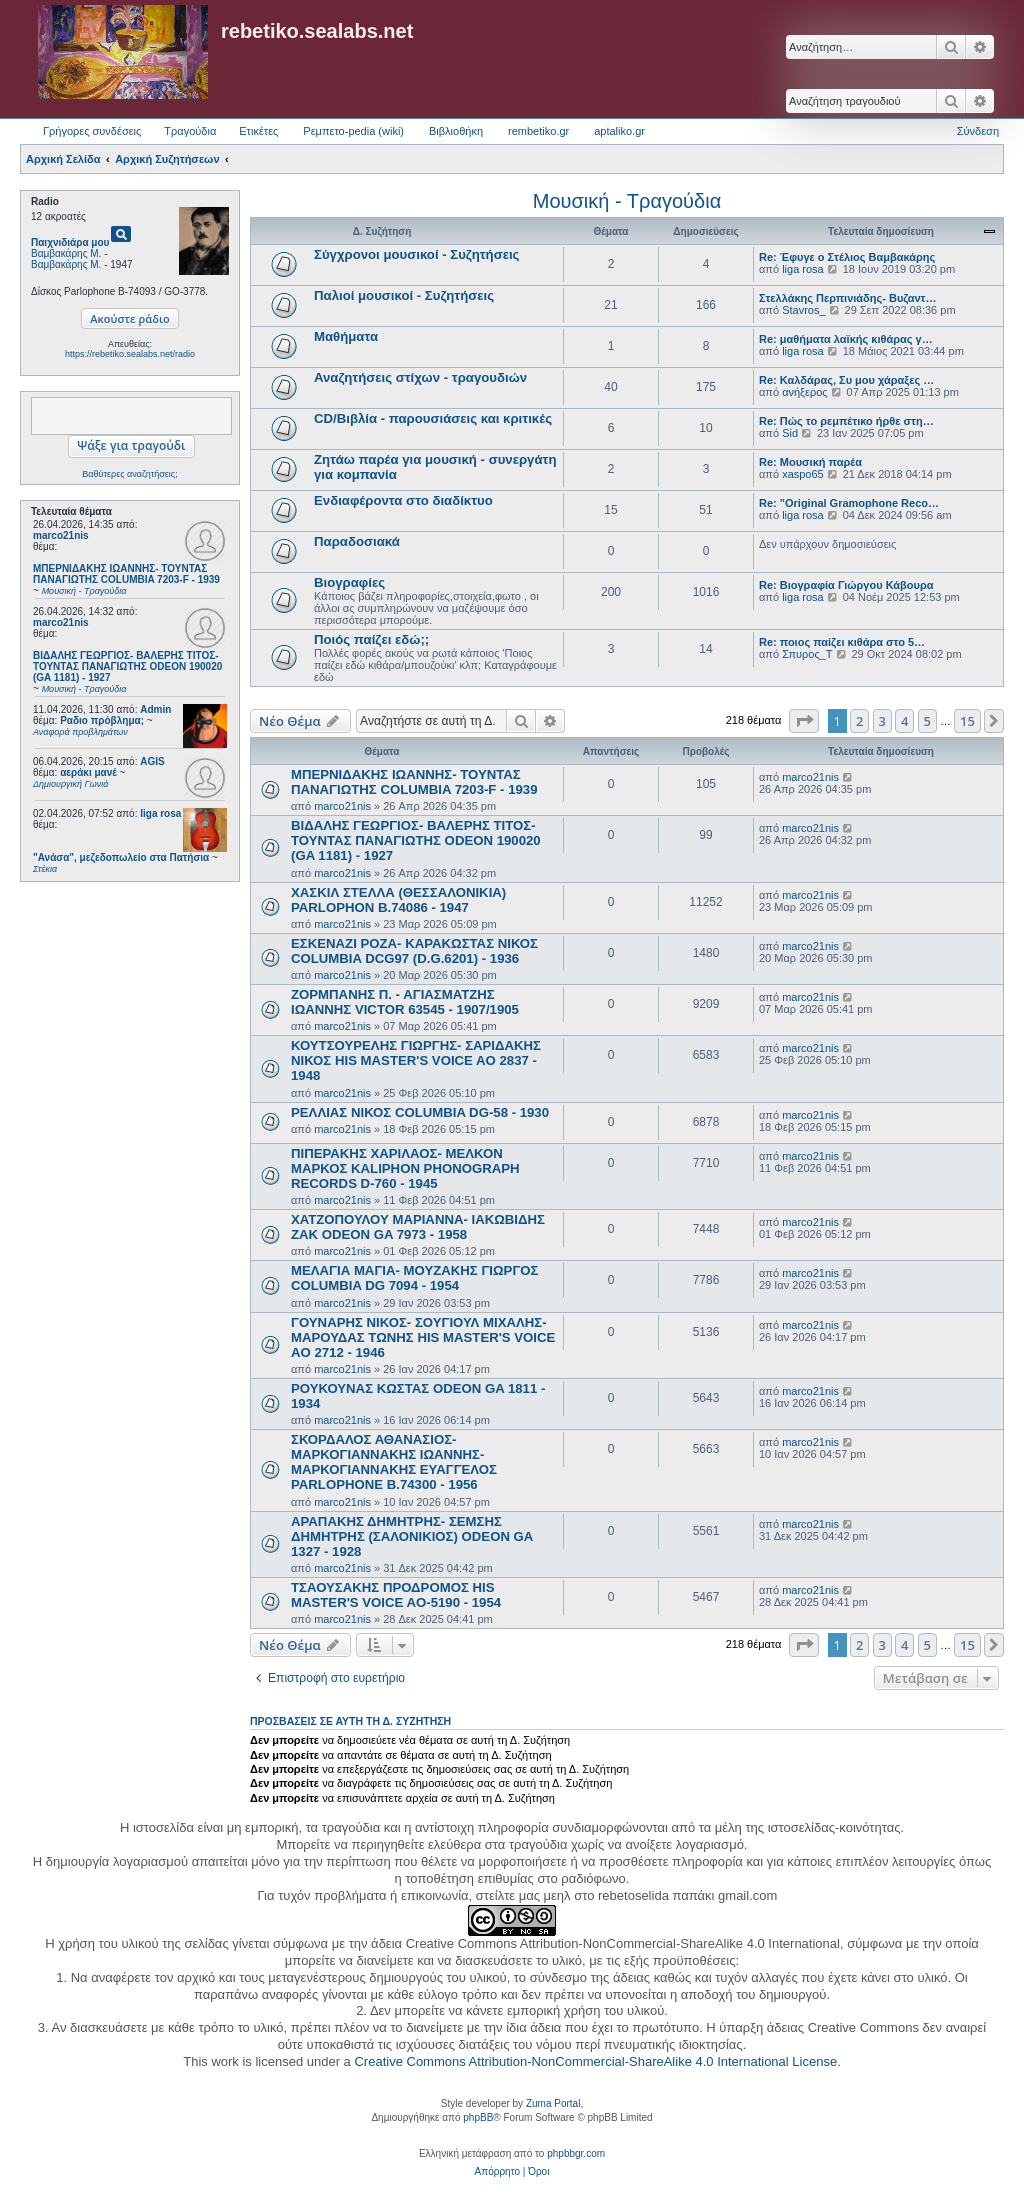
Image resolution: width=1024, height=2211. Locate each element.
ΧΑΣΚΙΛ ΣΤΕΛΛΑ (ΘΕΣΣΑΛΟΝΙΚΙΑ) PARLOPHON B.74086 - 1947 (398, 900)
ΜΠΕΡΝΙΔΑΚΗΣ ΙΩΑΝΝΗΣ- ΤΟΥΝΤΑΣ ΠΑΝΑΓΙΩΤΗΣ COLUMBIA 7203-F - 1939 (414, 782)
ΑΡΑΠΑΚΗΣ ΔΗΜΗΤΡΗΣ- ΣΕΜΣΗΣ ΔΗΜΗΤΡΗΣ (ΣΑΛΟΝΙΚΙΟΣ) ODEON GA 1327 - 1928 (412, 1536)
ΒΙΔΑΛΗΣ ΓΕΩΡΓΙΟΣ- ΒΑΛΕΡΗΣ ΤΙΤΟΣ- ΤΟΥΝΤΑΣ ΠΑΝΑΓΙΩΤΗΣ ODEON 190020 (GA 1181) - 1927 (416, 840)
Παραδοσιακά (357, 541)
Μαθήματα (346, 336)
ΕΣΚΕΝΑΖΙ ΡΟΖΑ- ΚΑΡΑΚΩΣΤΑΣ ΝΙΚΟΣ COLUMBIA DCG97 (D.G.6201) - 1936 (414, 951)
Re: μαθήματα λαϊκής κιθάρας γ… (846, 339)
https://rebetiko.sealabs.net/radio (130, 354)
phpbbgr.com (576, 2153)
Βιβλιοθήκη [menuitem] (456, 131)
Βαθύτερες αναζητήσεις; (129, 474)
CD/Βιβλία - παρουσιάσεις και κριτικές (433, 418)
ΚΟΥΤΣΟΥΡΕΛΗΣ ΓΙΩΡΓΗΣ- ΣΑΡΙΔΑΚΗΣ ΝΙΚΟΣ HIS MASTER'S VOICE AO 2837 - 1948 (416, 1060)
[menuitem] (497, 2172)
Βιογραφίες (349, 582)
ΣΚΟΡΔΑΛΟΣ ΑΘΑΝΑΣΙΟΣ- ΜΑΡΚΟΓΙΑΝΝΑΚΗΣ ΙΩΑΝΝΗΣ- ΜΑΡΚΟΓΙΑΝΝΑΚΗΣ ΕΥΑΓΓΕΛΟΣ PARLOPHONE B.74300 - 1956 (394, 1462)
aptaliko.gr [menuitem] (619, 131)
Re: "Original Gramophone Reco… (849, 503)
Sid (790, 433)
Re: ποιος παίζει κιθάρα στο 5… (842, 642)
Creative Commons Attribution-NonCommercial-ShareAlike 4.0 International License (595, 2061)
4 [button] (904, 721)
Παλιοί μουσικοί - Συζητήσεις (404, 295)
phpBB (478, 2117)
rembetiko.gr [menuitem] (538, 131)
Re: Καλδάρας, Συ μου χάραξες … (846, 380)
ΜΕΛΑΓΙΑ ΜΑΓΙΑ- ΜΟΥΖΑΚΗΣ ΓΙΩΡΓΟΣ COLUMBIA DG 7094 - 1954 (415, 1278)
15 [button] (967, 721)
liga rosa (160, 813)
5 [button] (927, 721)
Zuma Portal (553, 2103)
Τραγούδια (190, 131)
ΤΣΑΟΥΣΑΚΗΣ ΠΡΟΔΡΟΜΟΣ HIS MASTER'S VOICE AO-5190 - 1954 (396, 1595)
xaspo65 (803, 474)
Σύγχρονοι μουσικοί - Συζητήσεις (416, 254)
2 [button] (859, 721)
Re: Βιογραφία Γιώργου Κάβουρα (846, 585)
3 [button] (882, 721)
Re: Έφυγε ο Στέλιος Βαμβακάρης (847, 257)
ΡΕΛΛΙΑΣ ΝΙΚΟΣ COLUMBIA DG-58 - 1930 (420, 1112)
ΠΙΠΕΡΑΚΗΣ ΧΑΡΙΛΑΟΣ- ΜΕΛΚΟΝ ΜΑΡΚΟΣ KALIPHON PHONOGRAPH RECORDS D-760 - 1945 (405, 1168)
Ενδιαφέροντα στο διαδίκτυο (403, 500)
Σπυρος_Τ (807, 654)
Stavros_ (803, 310)
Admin (155, 709)
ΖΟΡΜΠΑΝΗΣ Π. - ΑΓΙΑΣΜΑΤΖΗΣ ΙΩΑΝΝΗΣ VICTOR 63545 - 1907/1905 (405, 1002)
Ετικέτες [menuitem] (258, 131)
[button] (804, 721)
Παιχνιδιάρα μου (70, 242)
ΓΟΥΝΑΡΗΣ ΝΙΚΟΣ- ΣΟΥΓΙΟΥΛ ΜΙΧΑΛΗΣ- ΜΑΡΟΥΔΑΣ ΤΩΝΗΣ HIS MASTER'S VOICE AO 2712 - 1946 (423, 1337)
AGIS (152, 761)
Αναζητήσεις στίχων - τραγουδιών (420, 377)
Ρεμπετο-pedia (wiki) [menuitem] (353, 131)
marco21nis (61, 535)
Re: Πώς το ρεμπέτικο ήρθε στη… (846, 421)
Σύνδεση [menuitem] (978, 131)
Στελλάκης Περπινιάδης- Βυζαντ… (848, 298)
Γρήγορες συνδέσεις (92, 131)
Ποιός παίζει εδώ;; (371, 639)
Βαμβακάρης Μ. (66, 253)
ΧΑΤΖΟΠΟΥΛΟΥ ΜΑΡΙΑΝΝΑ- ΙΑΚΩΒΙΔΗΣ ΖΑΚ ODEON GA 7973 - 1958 (418, 1227)
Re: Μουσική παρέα (810, 462)
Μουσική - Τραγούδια (627, 201)
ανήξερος (804, 392)
